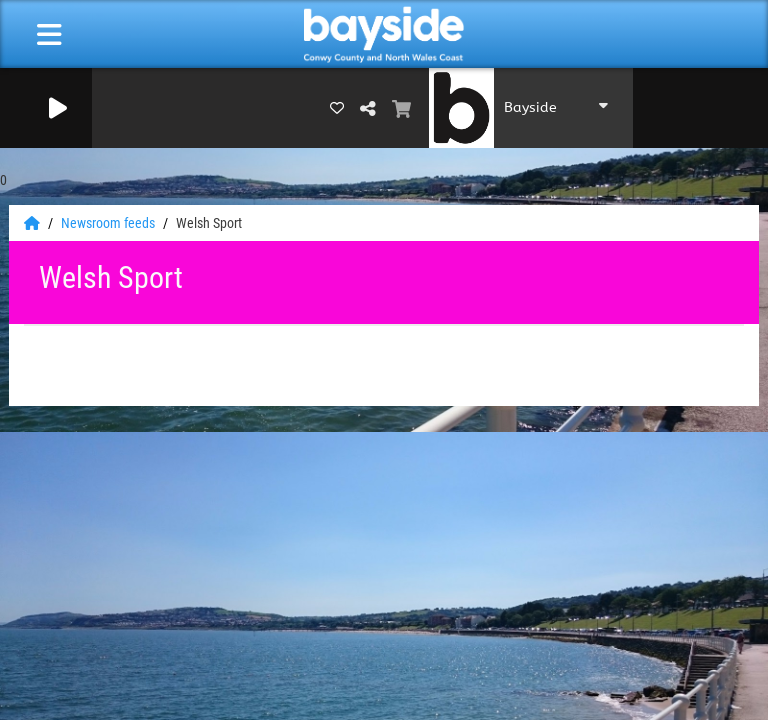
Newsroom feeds (109, 223)
